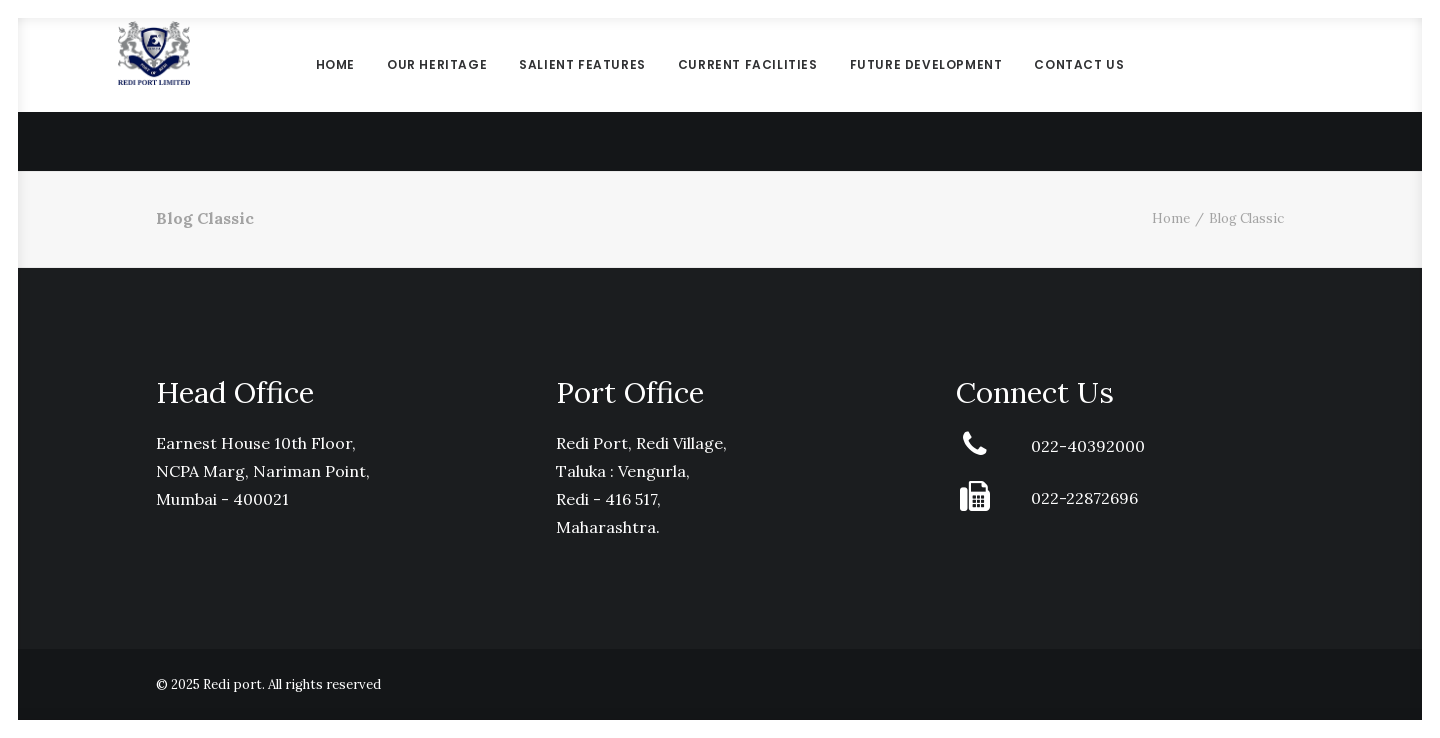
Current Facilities (748, 94)
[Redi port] (153, 95)
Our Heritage (437, 94)
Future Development (926, 94)
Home (335, 94)
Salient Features (582, 94)
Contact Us (1079, 94)
